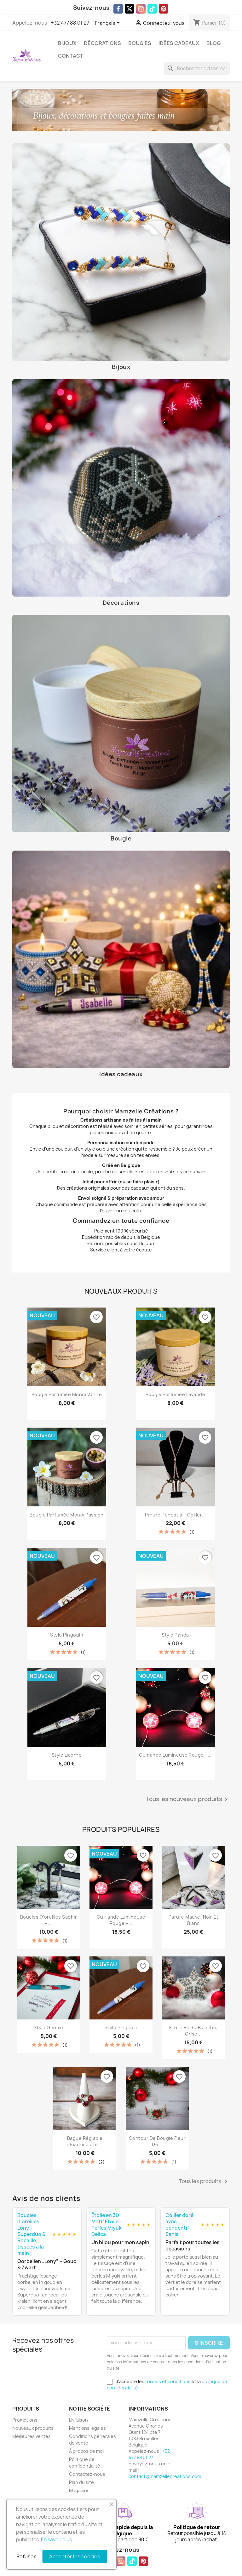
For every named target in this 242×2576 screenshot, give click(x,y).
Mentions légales (87, 2428)
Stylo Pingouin (66, 1635)
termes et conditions (168, 2381)
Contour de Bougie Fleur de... (157, 2141)
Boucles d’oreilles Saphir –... (48, 1920)
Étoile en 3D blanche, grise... (193, 2030)
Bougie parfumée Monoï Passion (67, 1515)
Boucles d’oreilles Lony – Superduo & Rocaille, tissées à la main (31, 2234)
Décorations (102, 43)
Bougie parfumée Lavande (175, 1394)
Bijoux (67, 43)
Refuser (26, 2556)
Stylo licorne (67, 1755)
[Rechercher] (197, 68)
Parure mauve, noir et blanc (194, 1920)
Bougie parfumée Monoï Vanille (67, 1394)
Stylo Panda (175, 1635)
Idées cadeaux (178, 43)
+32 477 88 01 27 (70, 22)
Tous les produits (204, 2181)
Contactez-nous (87, 2474)
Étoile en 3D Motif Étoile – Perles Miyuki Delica (107, 2225)
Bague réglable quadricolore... (85, 2141)
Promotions (24, 2420)
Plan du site (81, 2482)
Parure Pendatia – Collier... (175, 1515)
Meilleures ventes (31, 2436)
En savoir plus (56, 2539)
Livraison (78, 2420)
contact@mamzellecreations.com (165, 2476)
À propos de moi (86, 2451)
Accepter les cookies (74, 2556)
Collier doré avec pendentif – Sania (179, 2225)
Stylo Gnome (48, 2027)
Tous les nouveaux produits (188, 1799)
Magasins (79, 2490)
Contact (70, 55)
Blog (213, 43)
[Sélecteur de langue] (108, 23)
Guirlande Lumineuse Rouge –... (175, 1755)
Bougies (139, 43)
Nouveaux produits (33, 2428)
